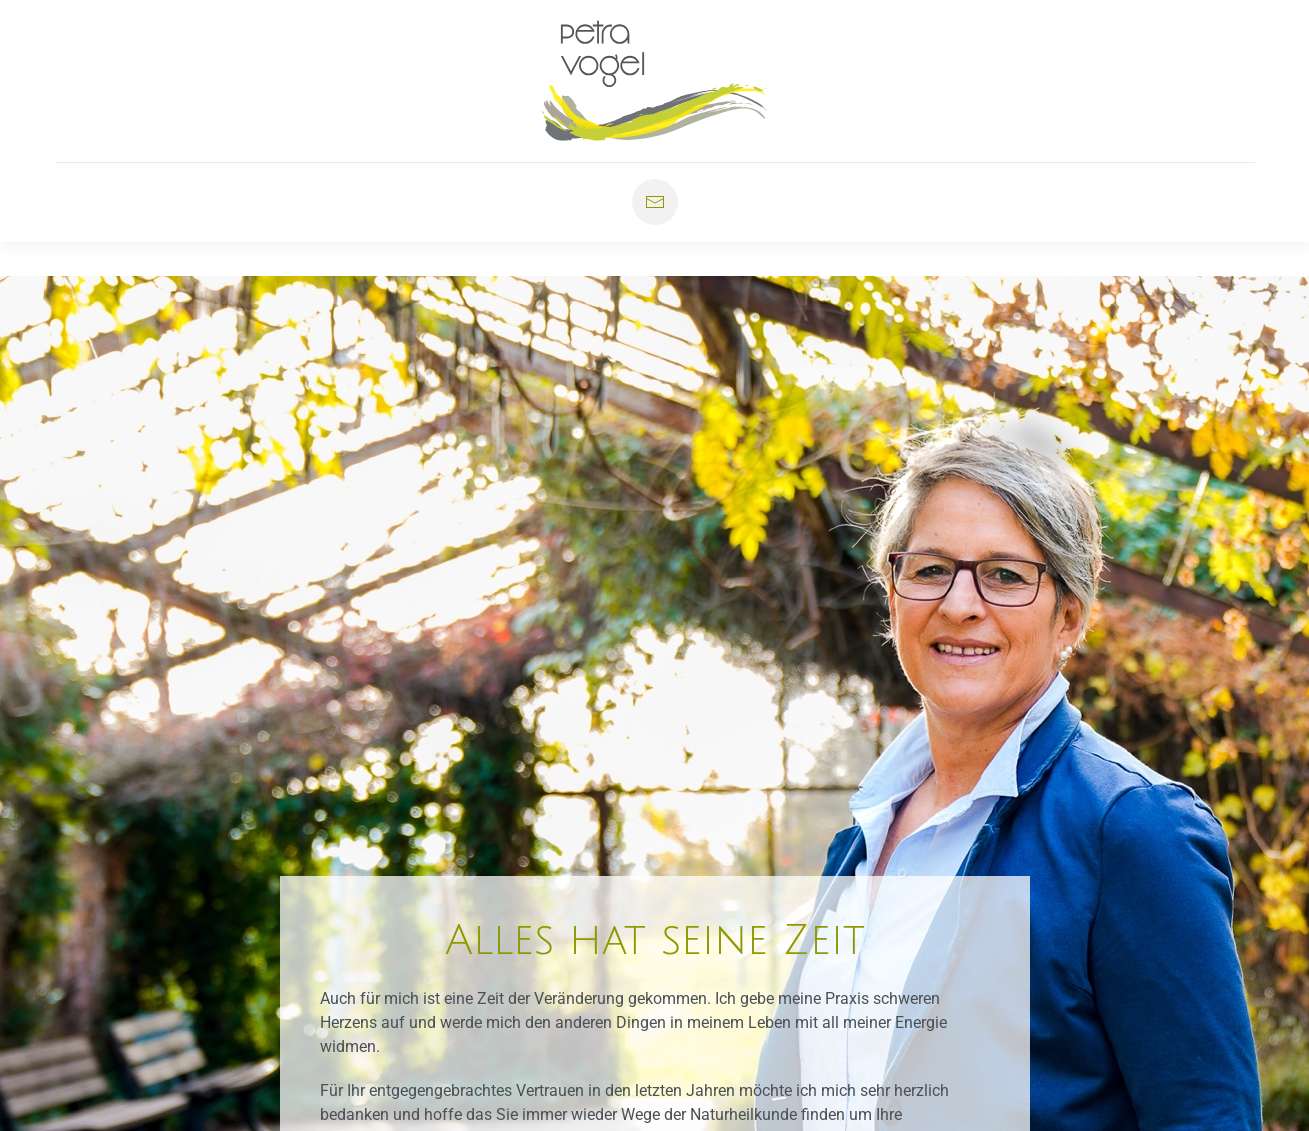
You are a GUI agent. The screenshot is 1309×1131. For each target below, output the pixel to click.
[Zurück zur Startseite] (654, 81)
